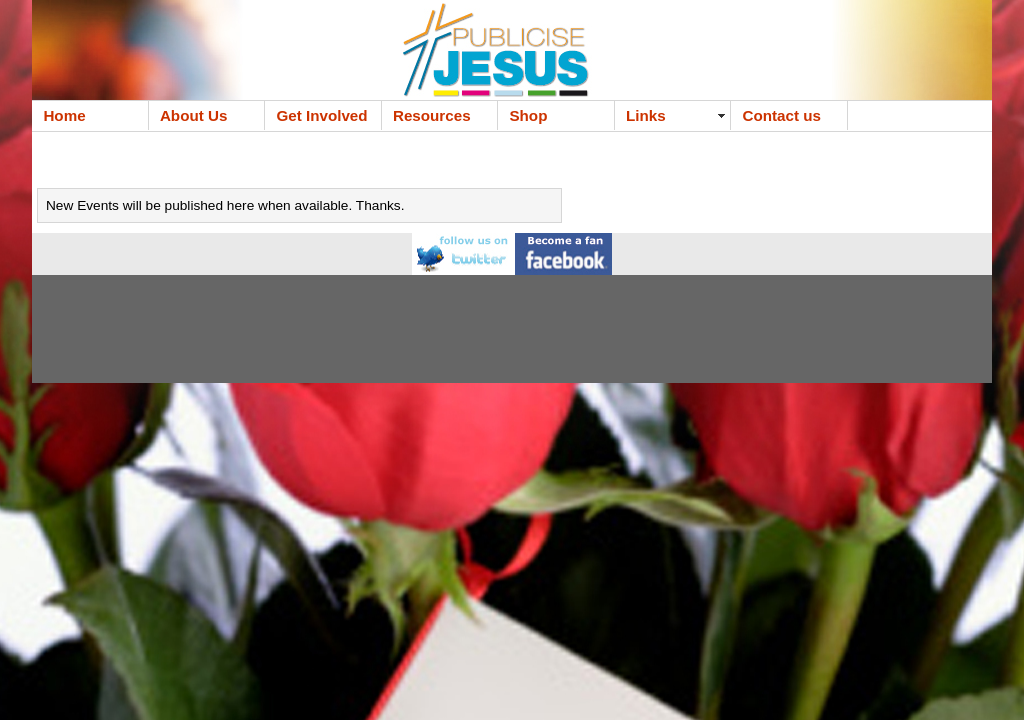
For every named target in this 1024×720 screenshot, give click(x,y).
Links (646, 115)
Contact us (781, 115)
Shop (528, 115)
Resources (432, 115)
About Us (194, 115)
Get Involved (321, 115)
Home (64, 115)
